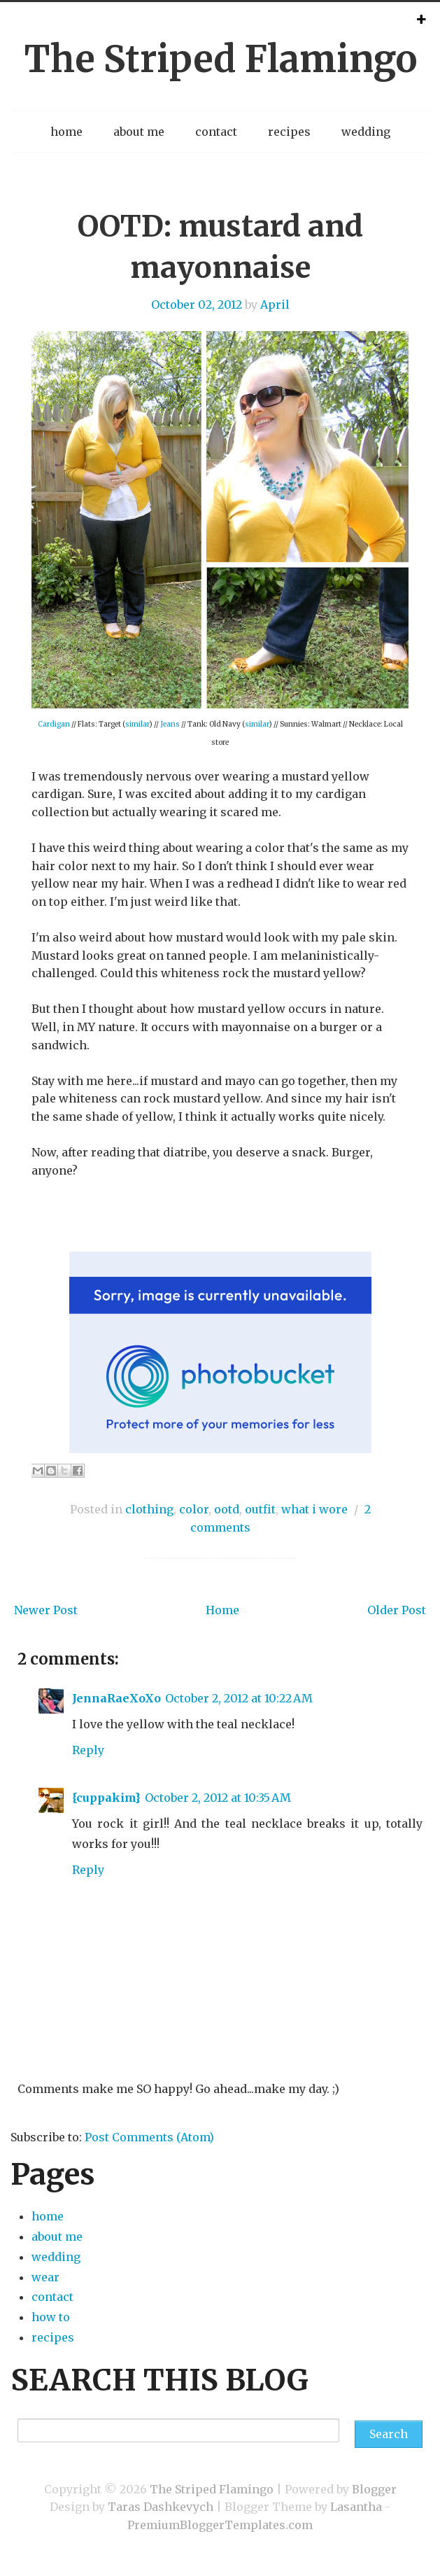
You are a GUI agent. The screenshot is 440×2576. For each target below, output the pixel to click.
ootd (226, 1509)
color (193, 1509)
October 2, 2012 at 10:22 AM (239, 1698)
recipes (289, 132)
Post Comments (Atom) (149, 2137)
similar (137, 724)
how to (50, 2317)
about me (138, 132)
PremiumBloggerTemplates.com (220, 2525)
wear (45, 2277)
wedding (365, 132)
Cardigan (54, 724)
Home (222, 1610)
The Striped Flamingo (220, 59)
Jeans (170, 724)
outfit (260, 1509)
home (66, 132)
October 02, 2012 (196, 305)
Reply (88, 1750)
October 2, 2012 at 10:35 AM (218, 1798)
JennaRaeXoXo (116, 1698)
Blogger (374, 2489)
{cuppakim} (106, 1798)
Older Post (396, 1610)
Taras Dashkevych (160, 2507)
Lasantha (356, 2507)
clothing (149, 1509)
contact (216, 132)
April (275, 305)
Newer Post (46, 1610)
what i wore (314, 1509)
